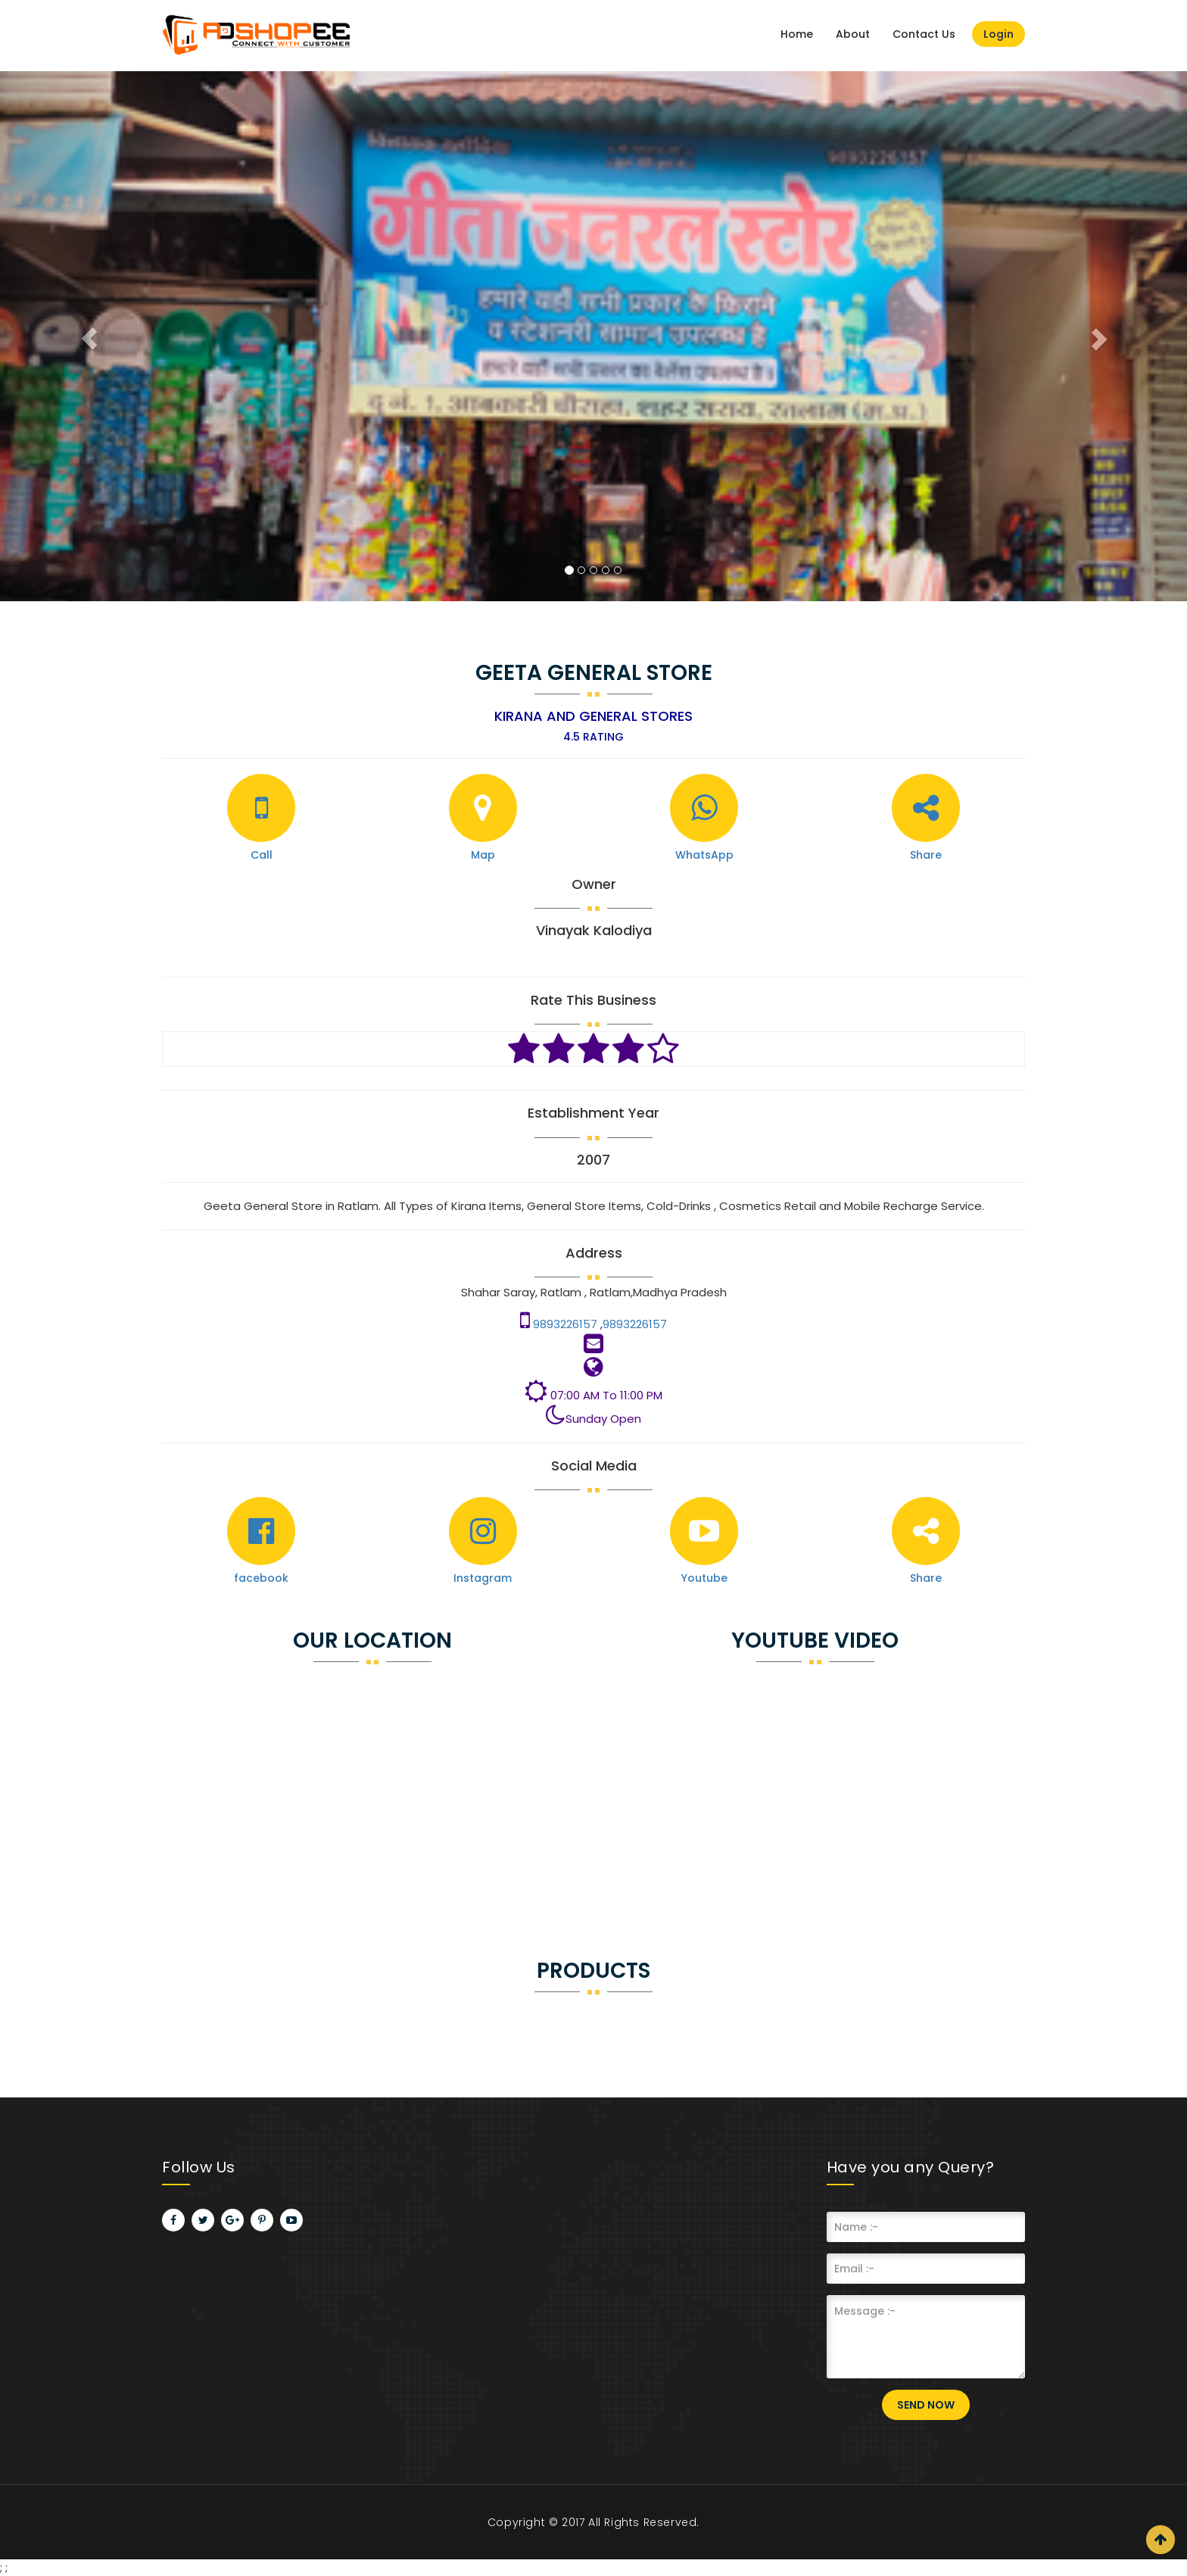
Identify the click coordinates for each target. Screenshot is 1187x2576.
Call (262, 854)
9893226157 (566, 1324)
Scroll (1160, 2540)
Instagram (482, 1578)
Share (926, 854)
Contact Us (924, 34)
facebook (261, 1578)
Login (998, 34)
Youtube (704, 1578)
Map (483, 854)
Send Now (926, 2404)
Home (796, 34)
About (853, 34)
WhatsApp (704, 854)
